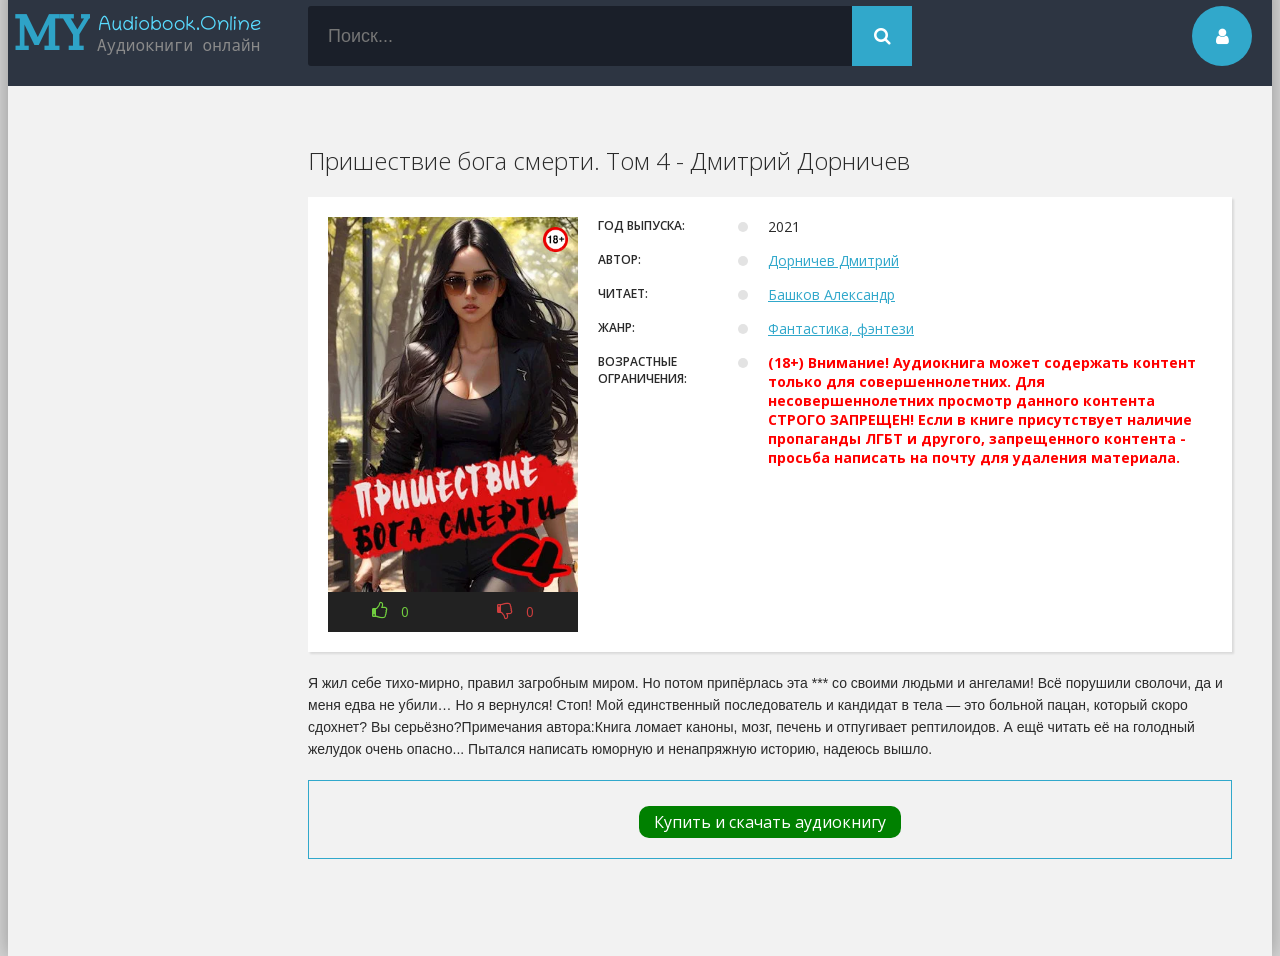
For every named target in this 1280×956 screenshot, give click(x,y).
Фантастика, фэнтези (841, 328)
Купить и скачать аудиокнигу (770, 822)
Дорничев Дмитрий (833, 260)
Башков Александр (831, 294)
